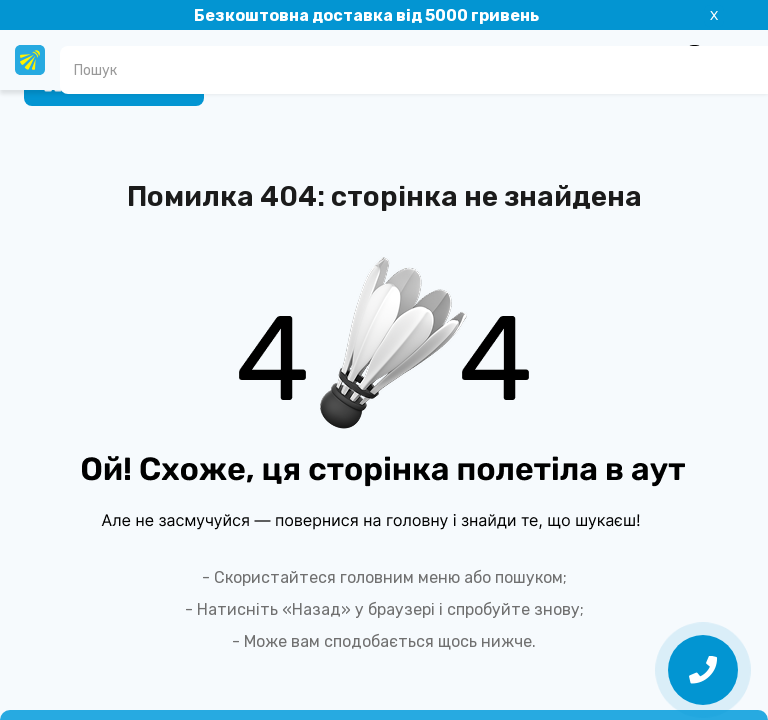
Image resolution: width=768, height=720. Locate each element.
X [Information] (714, 15)
